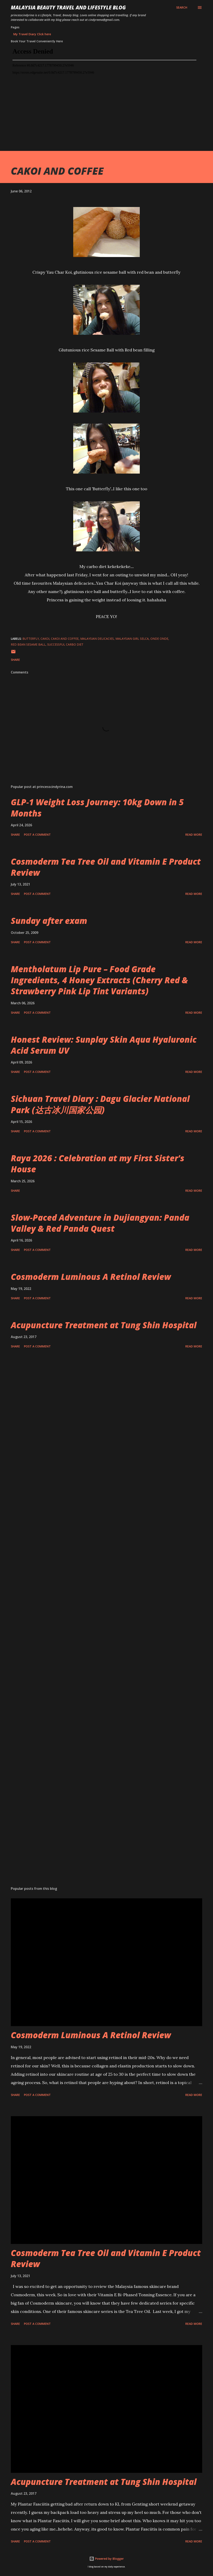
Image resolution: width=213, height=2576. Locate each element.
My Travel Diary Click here (32, 34)
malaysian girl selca (132, 639)
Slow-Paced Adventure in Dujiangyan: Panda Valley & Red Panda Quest (100, 1223)
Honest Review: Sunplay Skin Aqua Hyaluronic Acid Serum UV (104, 1045)
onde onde (159, 639)
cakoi (45, 639)
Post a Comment (37, 835)
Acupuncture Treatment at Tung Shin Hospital (104, 1325)
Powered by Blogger (106, 2559)
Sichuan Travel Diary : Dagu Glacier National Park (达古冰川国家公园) (100, 1104)
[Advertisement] (106, 122)
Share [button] (15, 660)
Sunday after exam (49, 920)
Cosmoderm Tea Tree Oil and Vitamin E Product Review (106, 867)
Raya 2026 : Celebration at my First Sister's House (97, 1163)
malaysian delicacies (97, 639)
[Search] (181, 7)
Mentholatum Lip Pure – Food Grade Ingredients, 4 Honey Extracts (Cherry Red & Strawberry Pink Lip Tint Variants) (99, 980)
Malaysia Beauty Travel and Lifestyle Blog (68, 7)
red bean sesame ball (28, 644)
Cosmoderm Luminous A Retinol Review (91, 1276)
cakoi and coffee (65, 639)
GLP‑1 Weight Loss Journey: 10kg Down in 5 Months (97, 807)
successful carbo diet (65, 644)
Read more (193, 835)
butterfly (30, 639)
